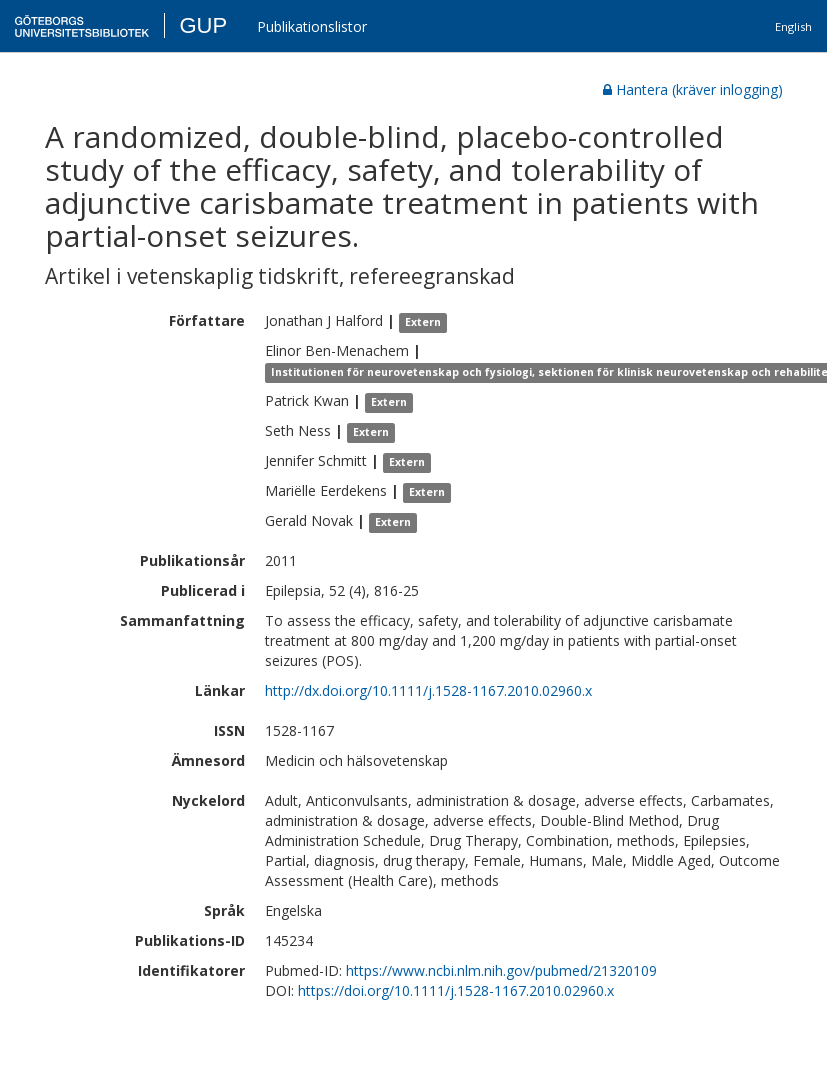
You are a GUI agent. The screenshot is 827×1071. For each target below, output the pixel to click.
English (793, 26)
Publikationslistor (312, 26)
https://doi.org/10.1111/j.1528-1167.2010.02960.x (456, 990)
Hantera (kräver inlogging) (693, 89)
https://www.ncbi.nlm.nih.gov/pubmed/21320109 (501, 970)
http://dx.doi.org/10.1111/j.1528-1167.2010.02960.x (428, 690)
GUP (203, 25)
